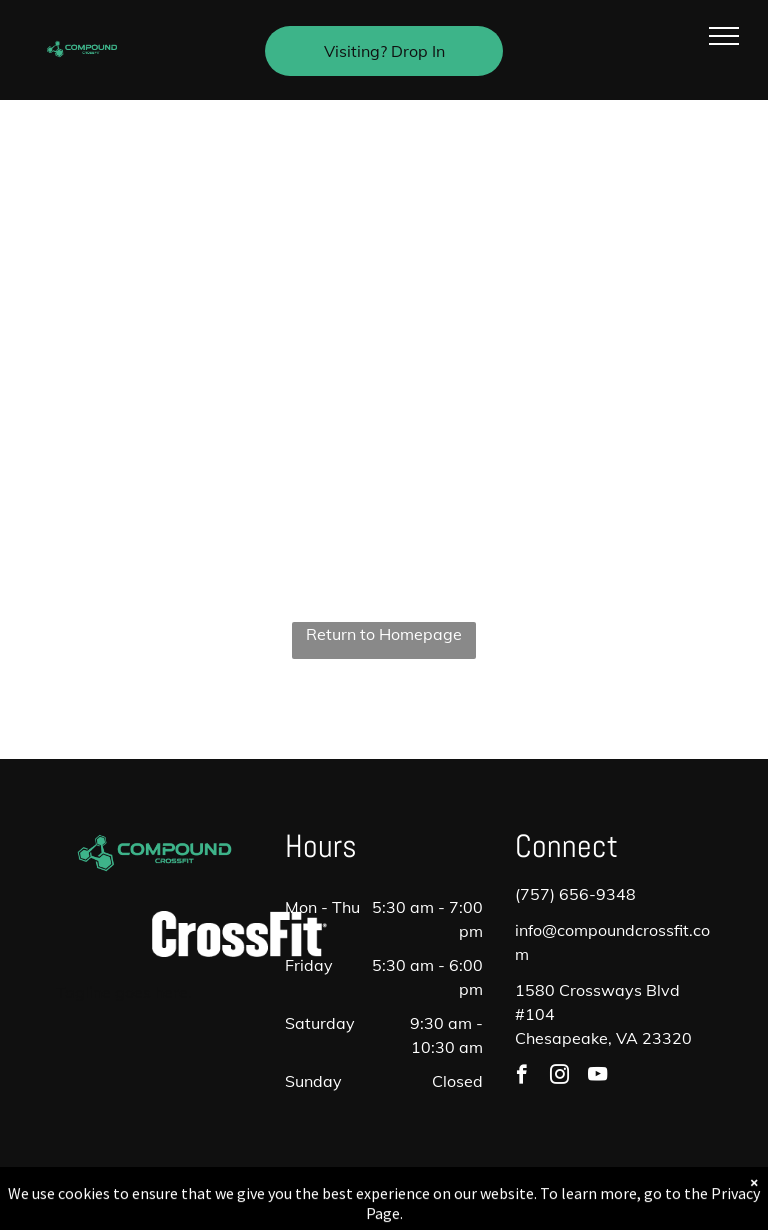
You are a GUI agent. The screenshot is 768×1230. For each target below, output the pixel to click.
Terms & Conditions (549, 1193)
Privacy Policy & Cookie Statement (259, 1193)
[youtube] (597, 1077)
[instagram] (559, 1077)
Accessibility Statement (424, 1193)
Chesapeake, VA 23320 (603, 1038)
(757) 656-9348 (575, 894)
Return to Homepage (384, 634)
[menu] (724, 36)
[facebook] (521, 1077)
